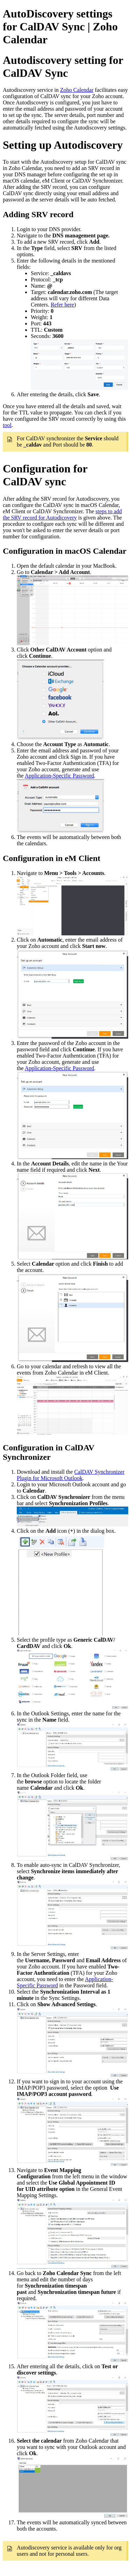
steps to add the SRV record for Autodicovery (62, 514)
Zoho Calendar (77, 90)
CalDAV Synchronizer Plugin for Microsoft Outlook (70, 1475)
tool (7, 425)
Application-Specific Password (59, 776)
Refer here (62, 305)
